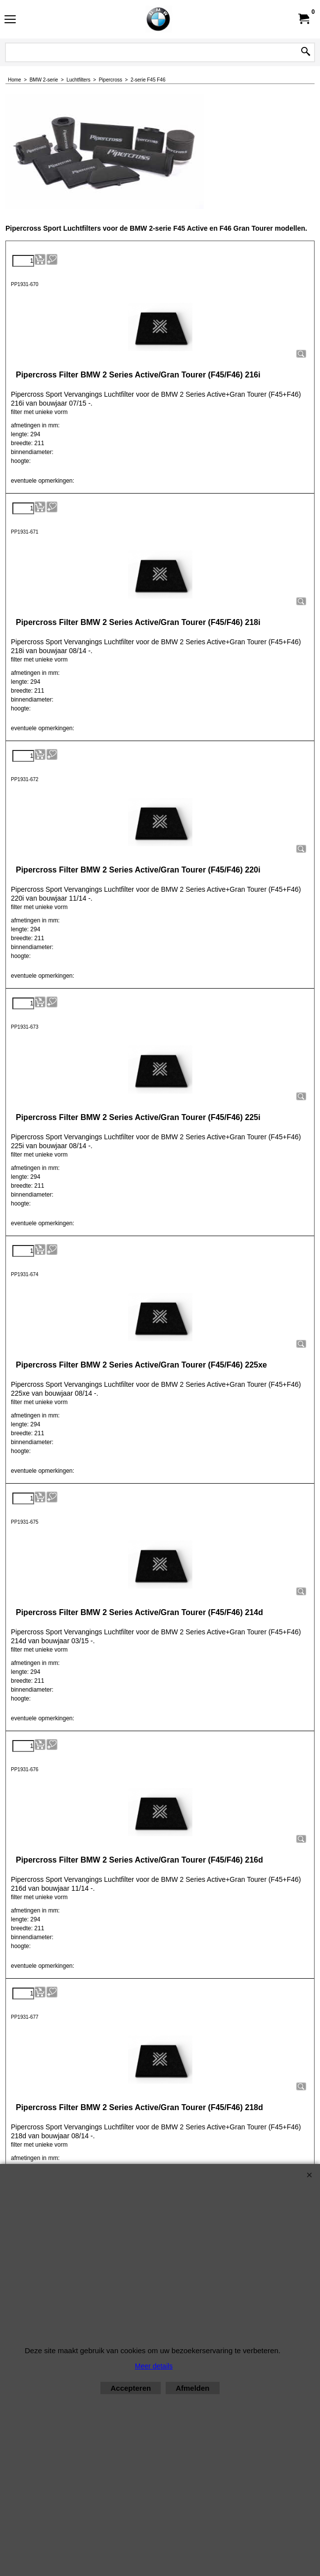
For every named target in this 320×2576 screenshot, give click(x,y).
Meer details (154, 2366)
